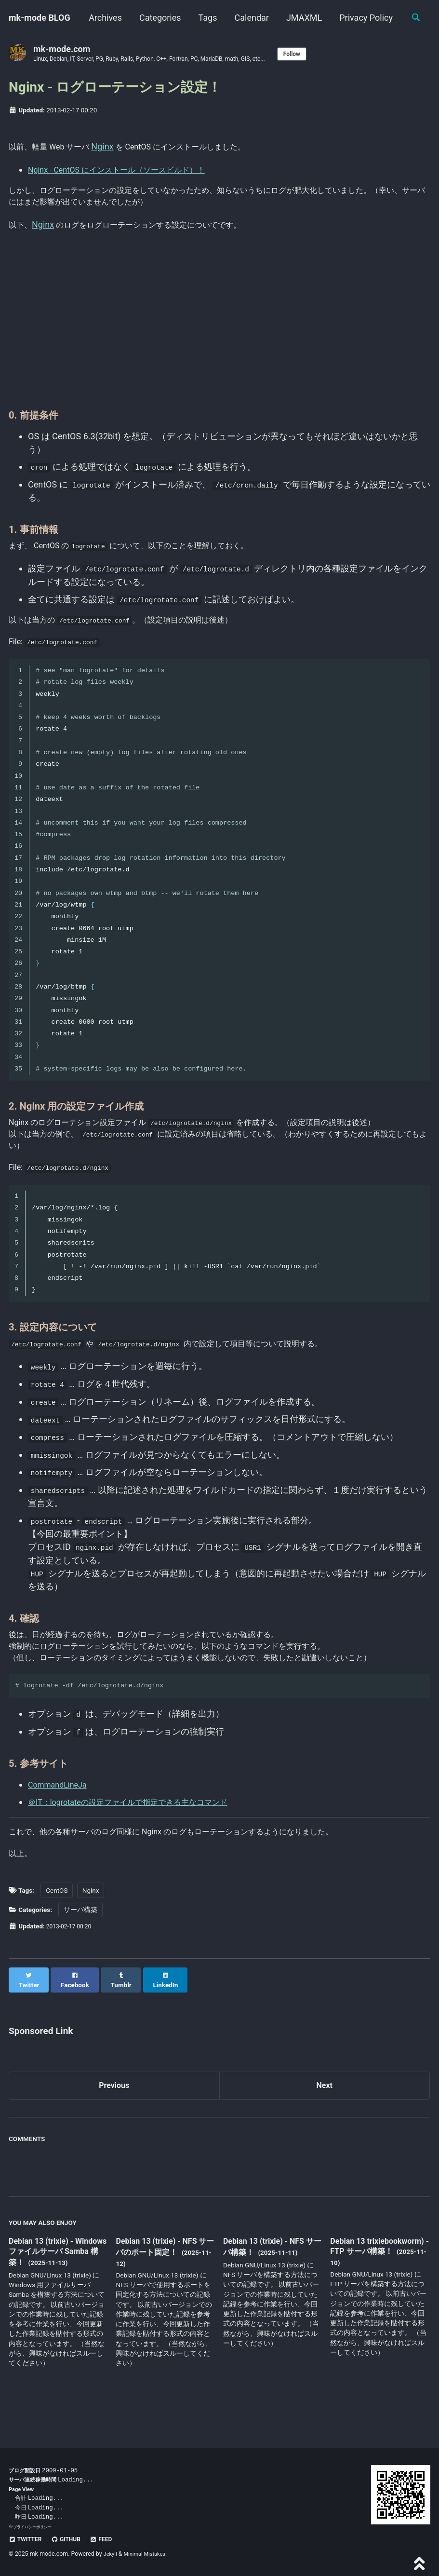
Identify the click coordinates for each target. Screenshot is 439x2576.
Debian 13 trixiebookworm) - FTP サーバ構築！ (379, 2281)
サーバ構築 (80, 1944)
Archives (154, 18)
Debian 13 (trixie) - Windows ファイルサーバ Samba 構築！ (58, 2281)
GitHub (71, 2539)
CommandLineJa (61, 1814)
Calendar (300, 18)
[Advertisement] (219, 328)
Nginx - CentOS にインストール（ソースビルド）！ (127, 172)
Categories (209, 18)
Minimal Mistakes (148, 2554)
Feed (110, 2539)
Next (324, 2113)
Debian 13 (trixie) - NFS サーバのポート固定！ (161, 2275)
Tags (256, 18)
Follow (322, 54)
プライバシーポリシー (34, 2526)
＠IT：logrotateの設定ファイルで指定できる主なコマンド (140, 1831)
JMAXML (353, 18)
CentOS (56, 1925)
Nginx (113, 147)
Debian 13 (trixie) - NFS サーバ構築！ (268, 2275)
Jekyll (111, 2554)
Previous (114, 2113)
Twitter (27, 2539)
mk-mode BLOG (39, 18)
